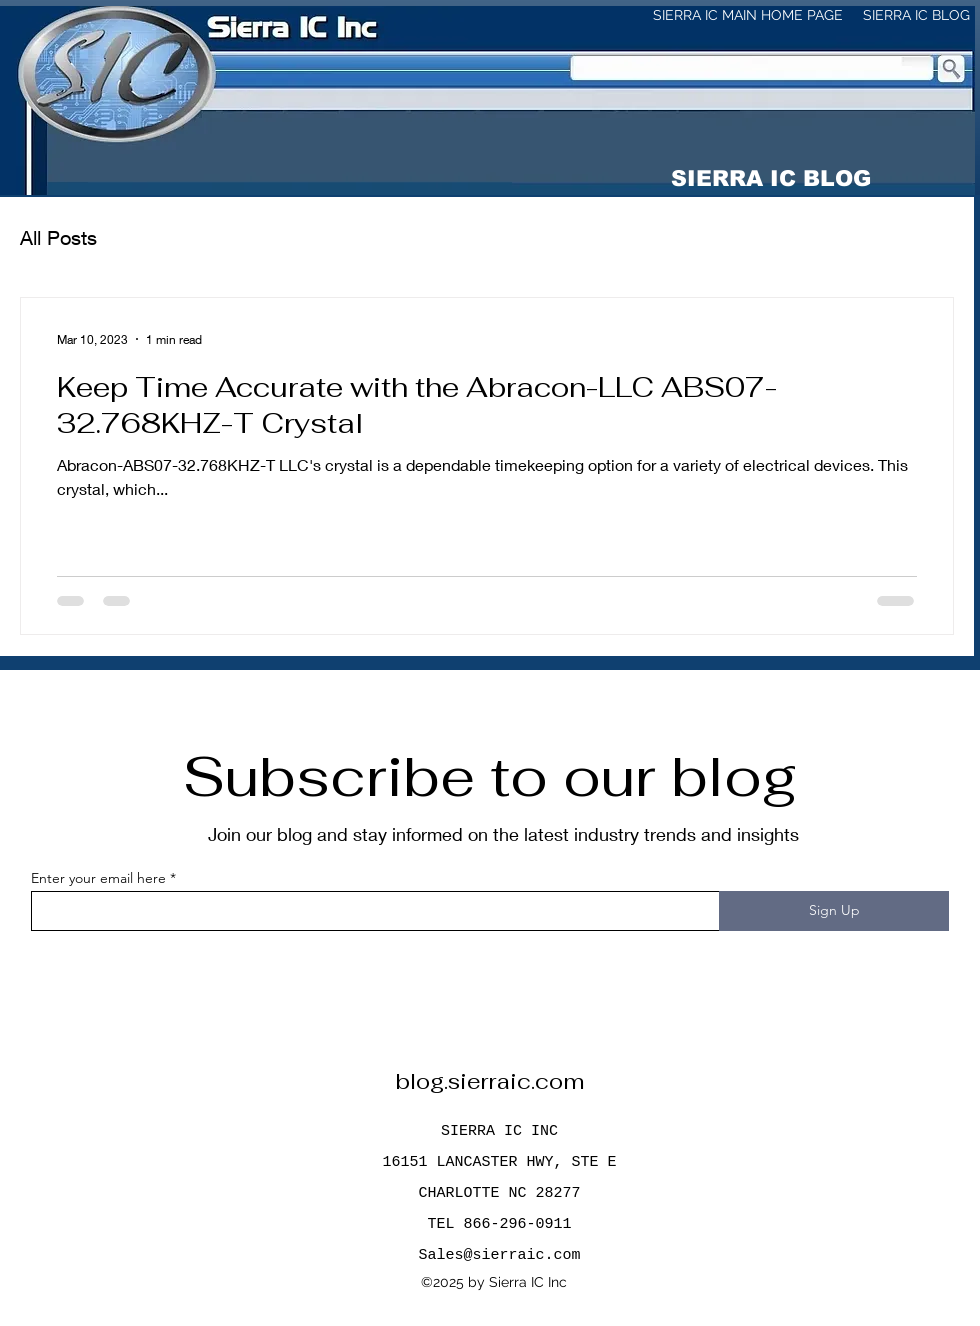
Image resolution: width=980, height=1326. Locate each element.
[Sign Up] (834, 911)
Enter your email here (98, 878)
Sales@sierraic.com (499, 1255)
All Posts (58, 237)
